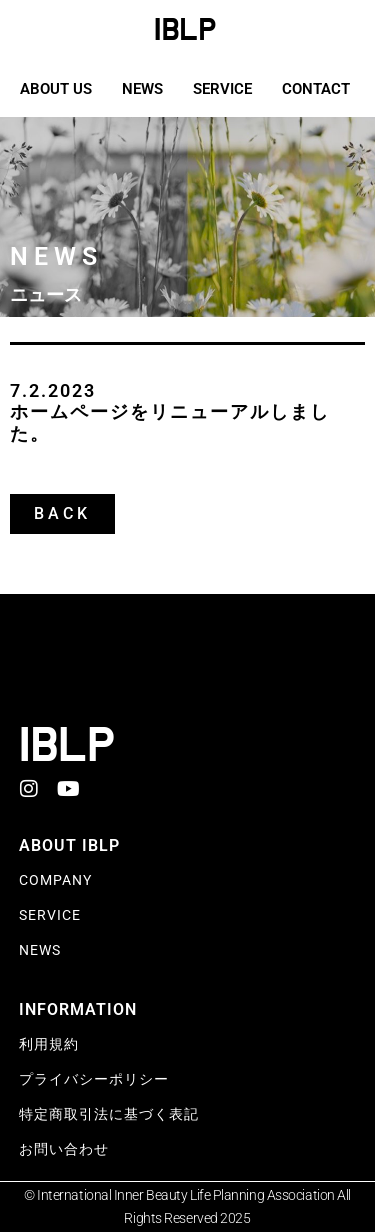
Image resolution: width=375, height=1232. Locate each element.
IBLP (185, 30)
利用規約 (49, 1044)
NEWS (142, 89)
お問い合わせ (64, 1149)
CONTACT (316, 89)
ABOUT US (56, 89)
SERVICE (222, 89)
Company (55, 880)
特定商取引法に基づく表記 (109, 1114)
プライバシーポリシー (94, 1079)
